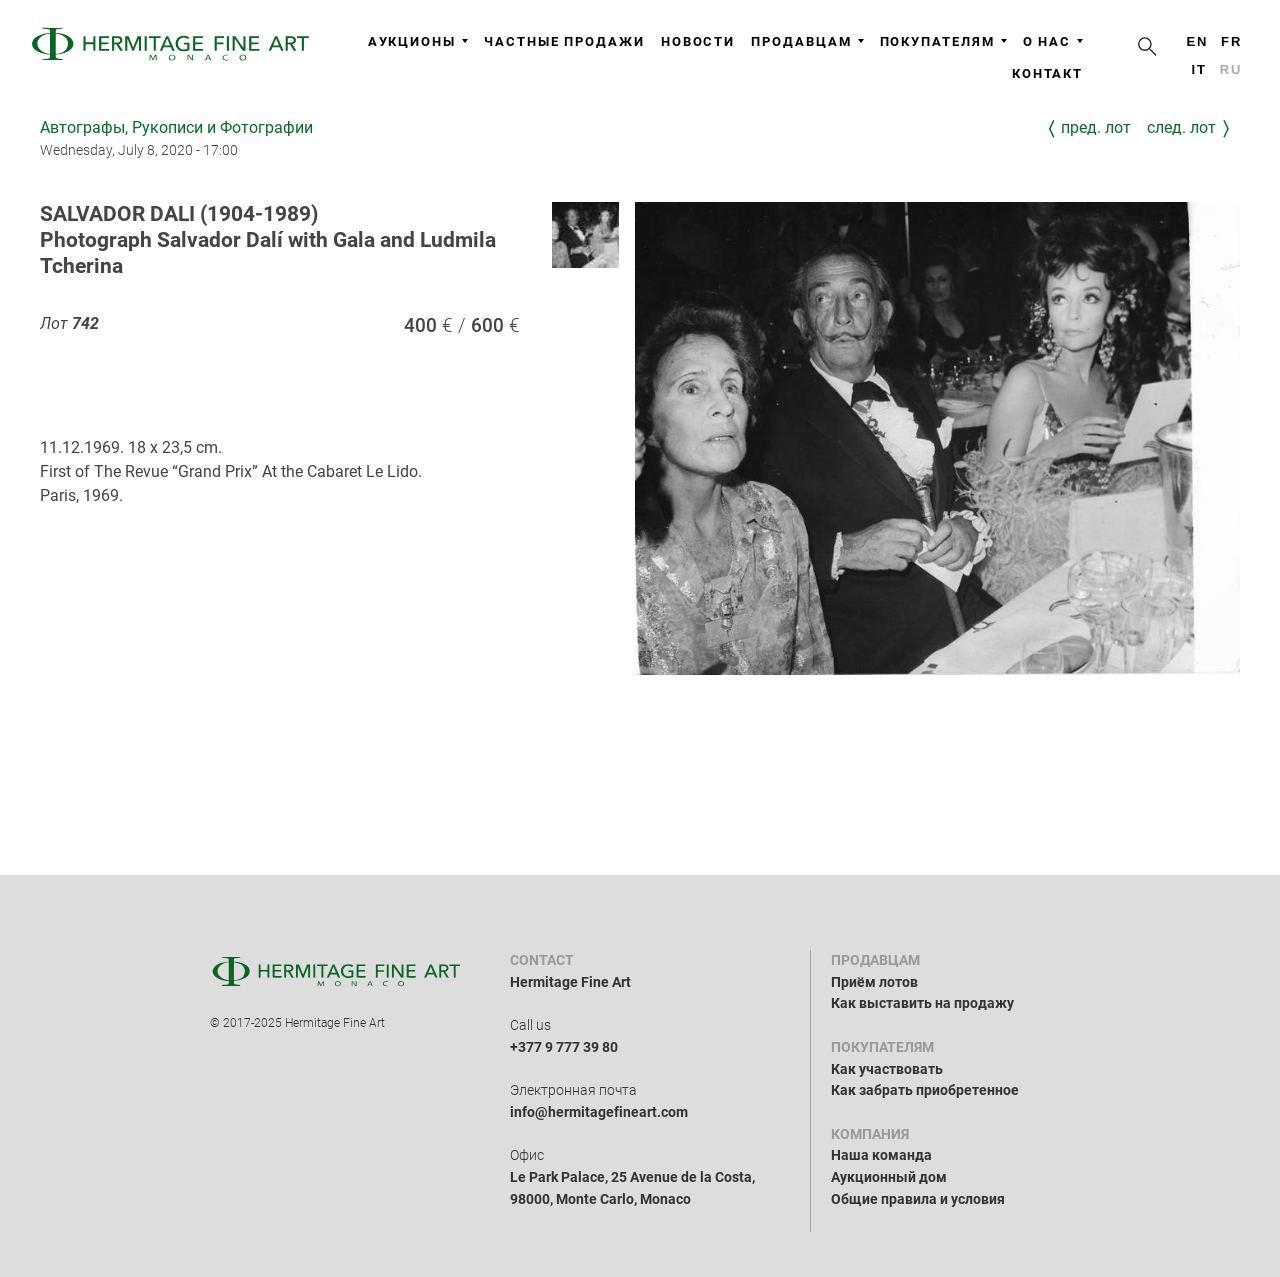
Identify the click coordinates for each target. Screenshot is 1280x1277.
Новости (698, 41)
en (1197, 41)
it (1198, 69)
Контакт (1047, 73)
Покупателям (943, 41)
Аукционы (418, 41)
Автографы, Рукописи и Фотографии (176, 127)
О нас (1053, 41)
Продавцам (807, 41)
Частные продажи (564, 41)
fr (1231, 41)
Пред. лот (1096, 127)
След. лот (1181, 127)
